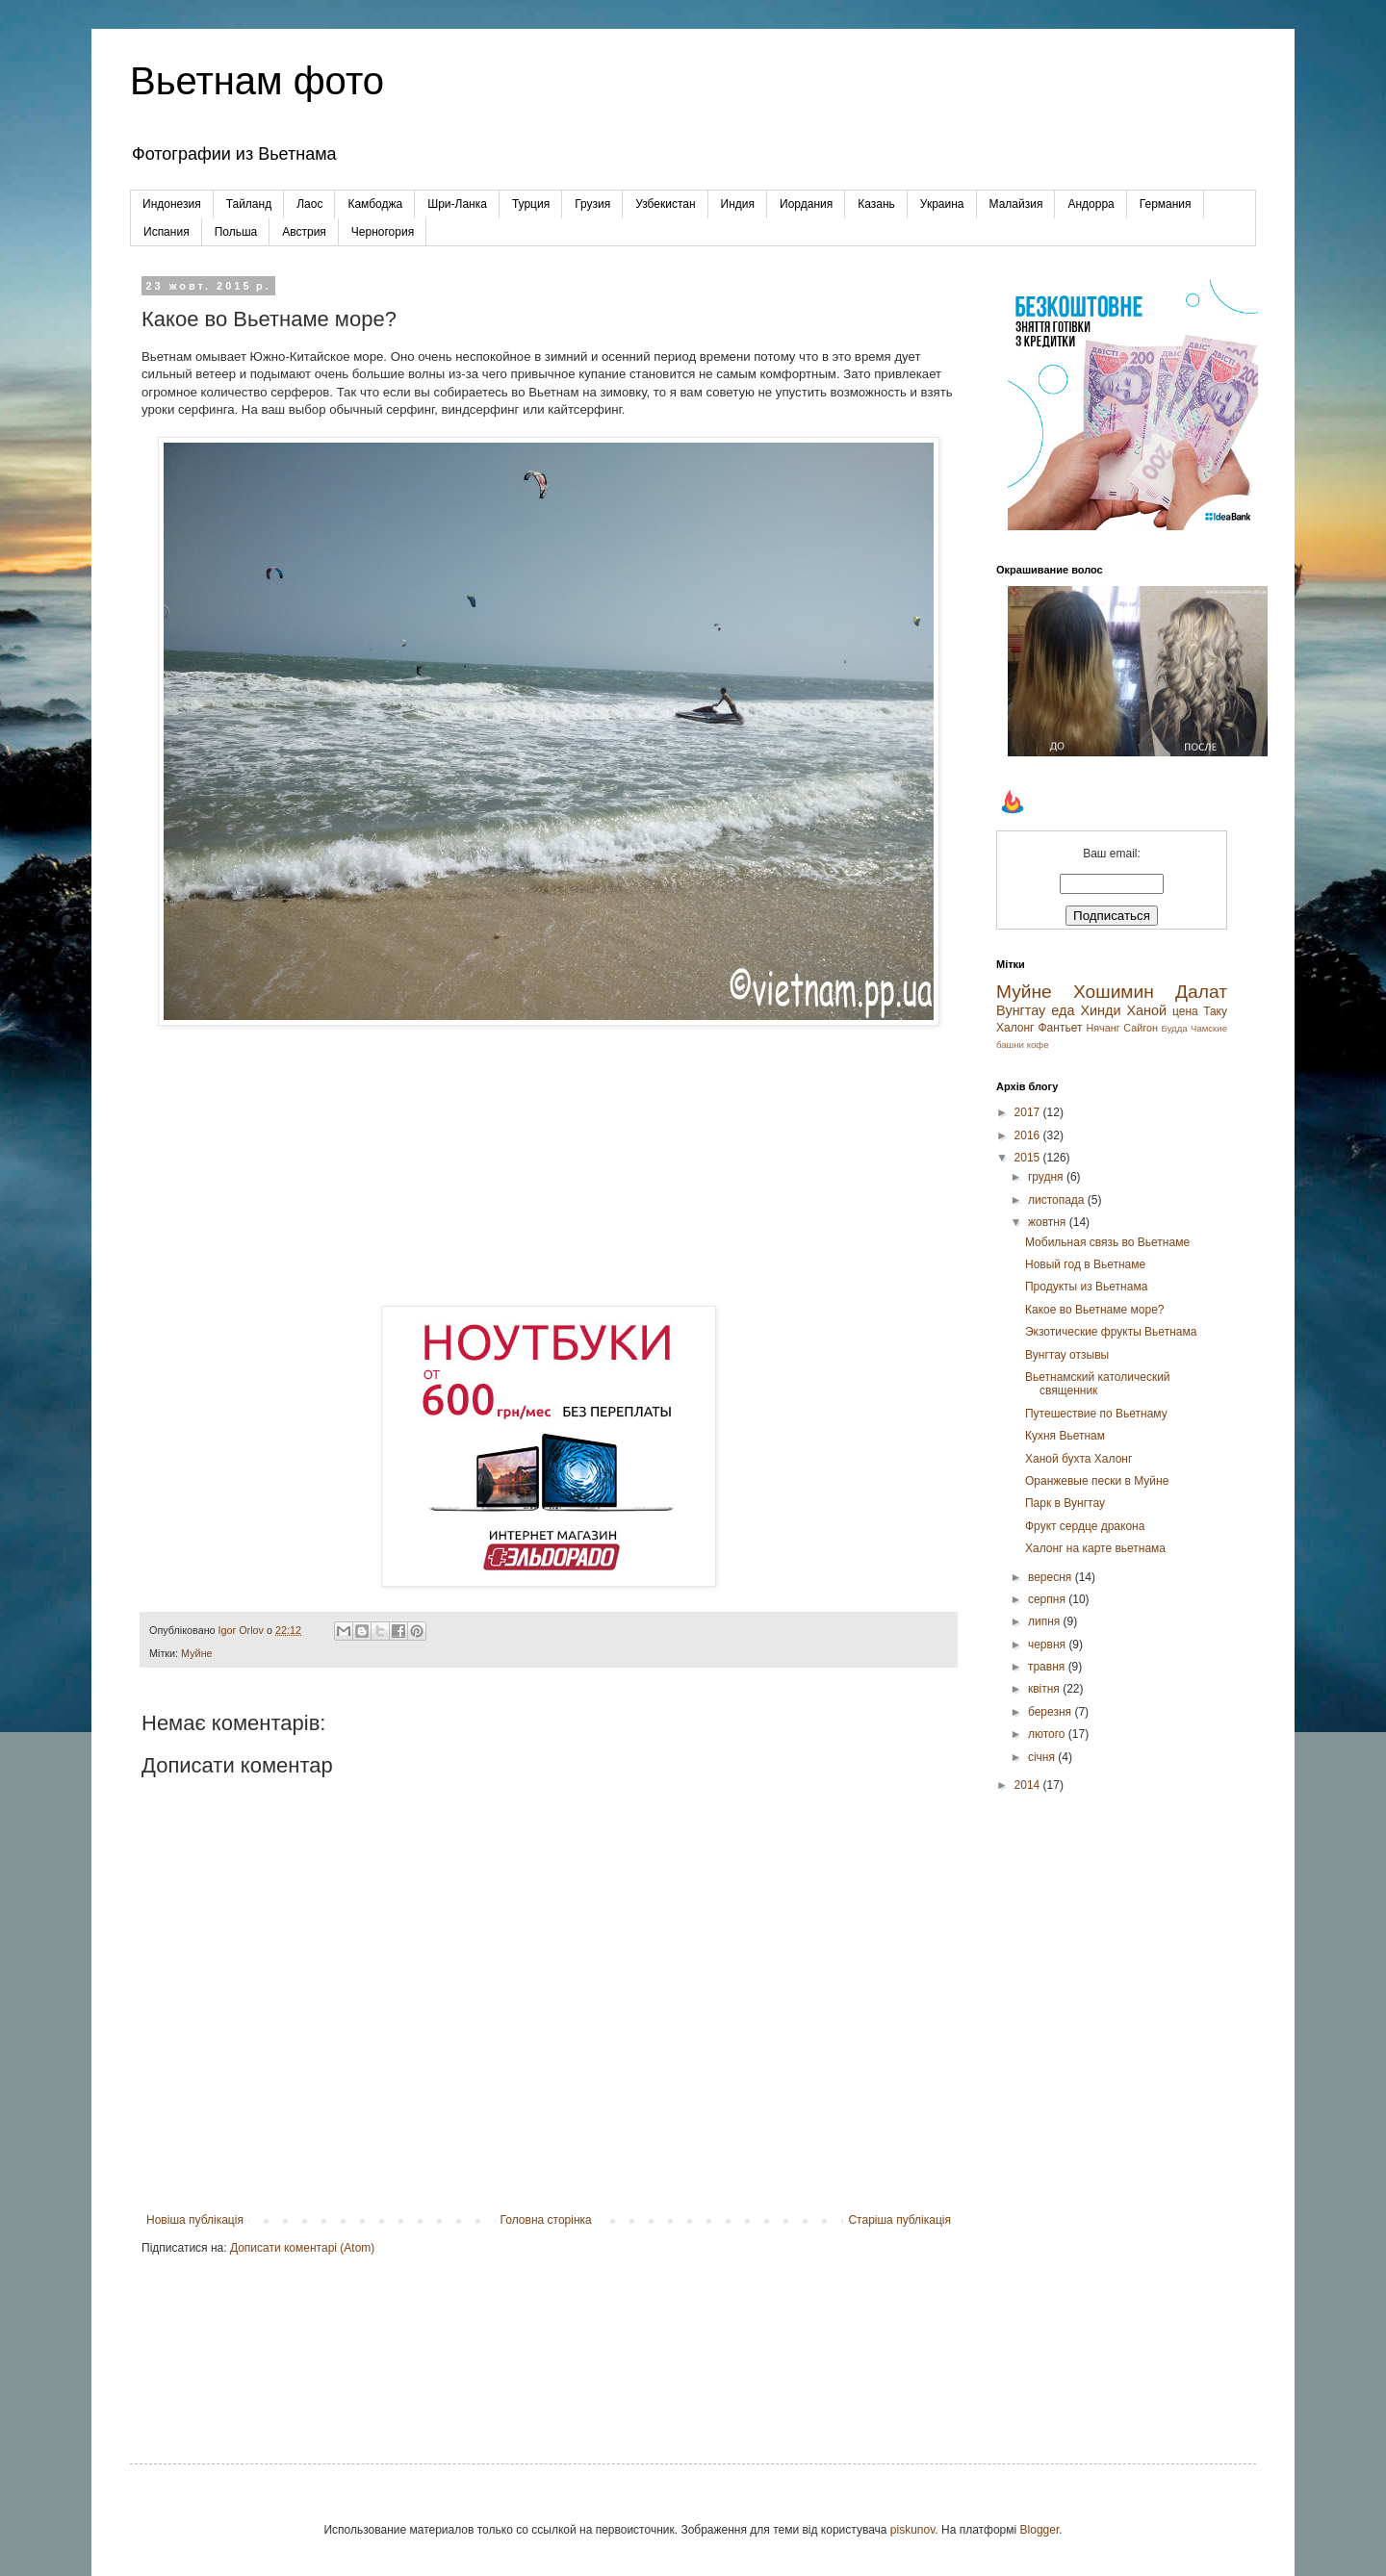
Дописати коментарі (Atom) (302, 2248)
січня (1043, 1757)
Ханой (1146, 1010)
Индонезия (171, 204)
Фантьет (1060, 1027)
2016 (1028, 1135)
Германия (1166, 204)
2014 (1028, 1785)
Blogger (1040, 2530)
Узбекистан (665, 204)
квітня (1045, 1689)
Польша (236, 232)
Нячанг (1102, 1027)
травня (1048, 1666)
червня (1048, 1644)
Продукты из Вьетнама (1086, 1286)
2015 (1028, 1157)
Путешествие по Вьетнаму (1096, 1413)
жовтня (1048, 1222)
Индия (738, 204)
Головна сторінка (546, 2220)
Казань (876, 204)
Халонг (1015, 1027)
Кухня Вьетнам (1065, 1435)
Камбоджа (374, 204)
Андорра (1090, 204)
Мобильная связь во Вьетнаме (1107, 1242)
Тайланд (248, 204)
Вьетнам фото (257, 81)
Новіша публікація (195, 2220)
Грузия (592, 204)
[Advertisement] (548, 1166)
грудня (1047, 1177)
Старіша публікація (899, 2220)
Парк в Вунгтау (1065, 1503)
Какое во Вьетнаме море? (1095, 1309)
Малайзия (1016, 204)
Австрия (304, 232)
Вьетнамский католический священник (1097, 1383)
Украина (942, 204)
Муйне (197, 1653)
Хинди (1100, 1010)
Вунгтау (1020, 1010)
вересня (1051, 1577)
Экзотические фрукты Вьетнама (1110, 1332)
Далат (1201, 992)
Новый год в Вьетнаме (1085, 1264)
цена (1185, 1011)
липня (1046, 1621)
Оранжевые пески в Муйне (1096, 1481)
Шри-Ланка (457, 204)
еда (1062, 1010)
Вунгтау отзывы (1067, 1355)
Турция (531, 204)
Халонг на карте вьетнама (1095, 1548)
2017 (1028, 1112)
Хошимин (1113, 992)
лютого (1048, 1734)
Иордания (806, 204)
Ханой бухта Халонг (1078, 1459)
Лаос (309, 204)
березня (1051, 1712)
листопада (1058, 1200)
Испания (166, 232)
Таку (1215, 1011)
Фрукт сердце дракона (1084, 1526)
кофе (1038, 1044)
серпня (1048, 1599)
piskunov (912, 2530)
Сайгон (1140, 1027)
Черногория (382, 232)
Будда (1175, 1028)
